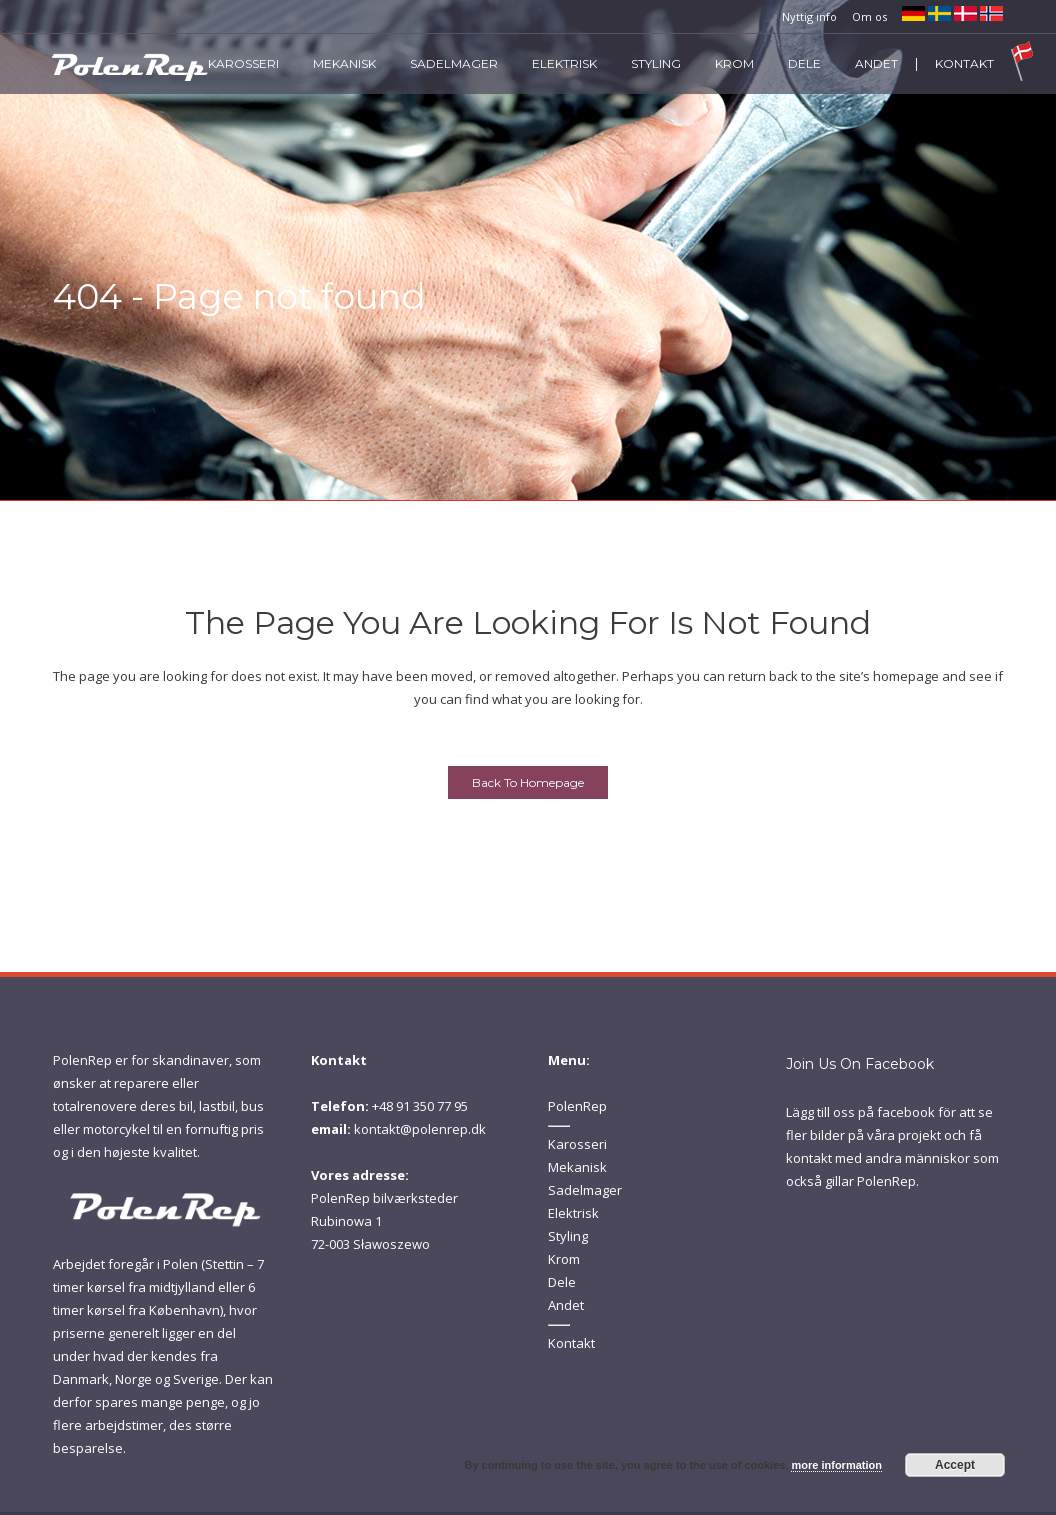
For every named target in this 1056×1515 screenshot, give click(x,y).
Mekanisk (577, 1167)
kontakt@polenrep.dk (420, 1129)
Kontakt (571, 1343)
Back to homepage (528, 782)
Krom (564, 1259)
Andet (566, 1305)
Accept (955, 1465)
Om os (869, 16)
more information (836, 1465)
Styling (568, 1236)
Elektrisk (573, 1213)
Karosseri (577, 1144)
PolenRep (577, 1106)
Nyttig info (809, 16)
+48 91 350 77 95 (420, 1106)
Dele (562, 1282)
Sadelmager (585, 1190)
